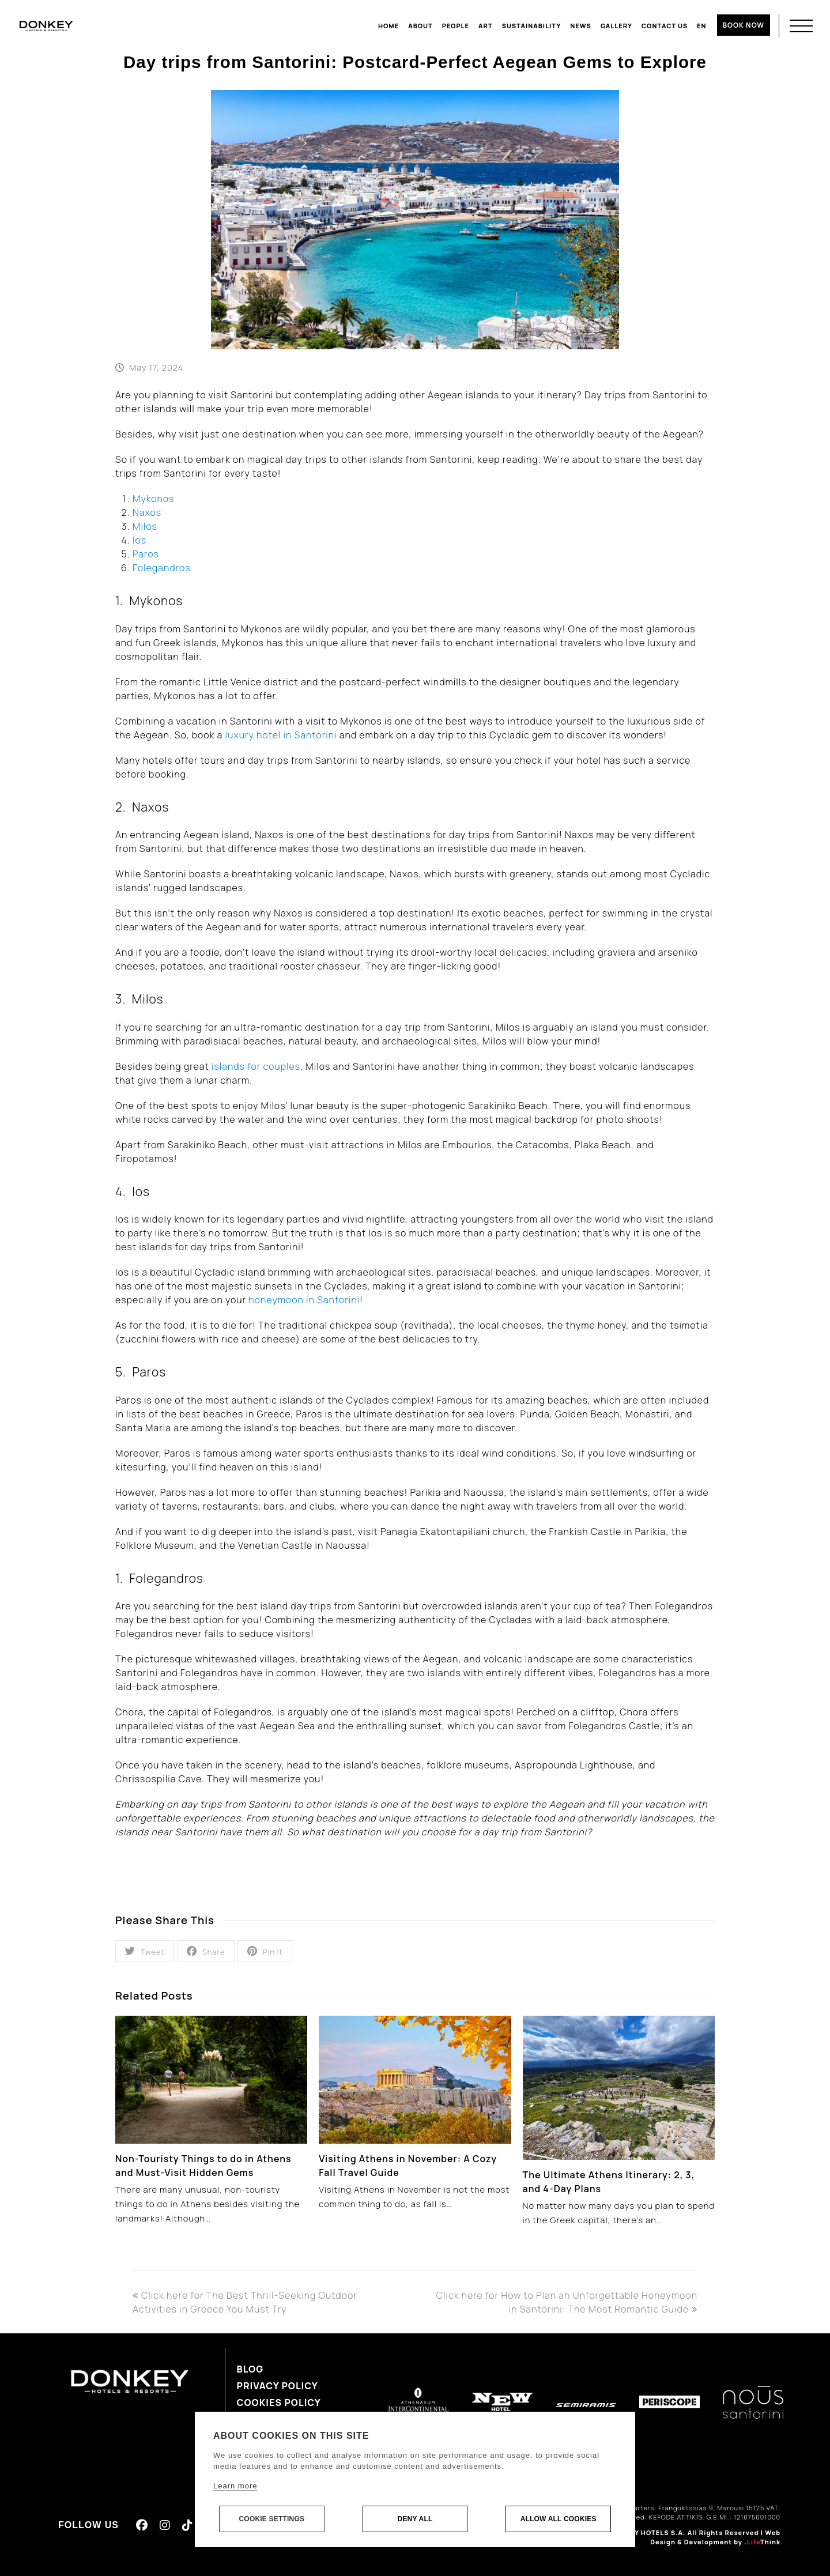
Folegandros (162, 567)
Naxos (147, 512)
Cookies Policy (279, 2402)
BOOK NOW (743, 25)
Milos (145, 526)
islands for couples (256, 1066)
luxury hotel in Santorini (281, 735)
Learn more (235, 2486)
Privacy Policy (277, 2385)
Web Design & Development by (715, 2537)
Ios (139, 540)
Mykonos (153, 498)
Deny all (415, 2519)
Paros (146, 554)
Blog (250, 2369)
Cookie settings (271, 2519)
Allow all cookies (558, 2519)
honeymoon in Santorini (304, 1299)
